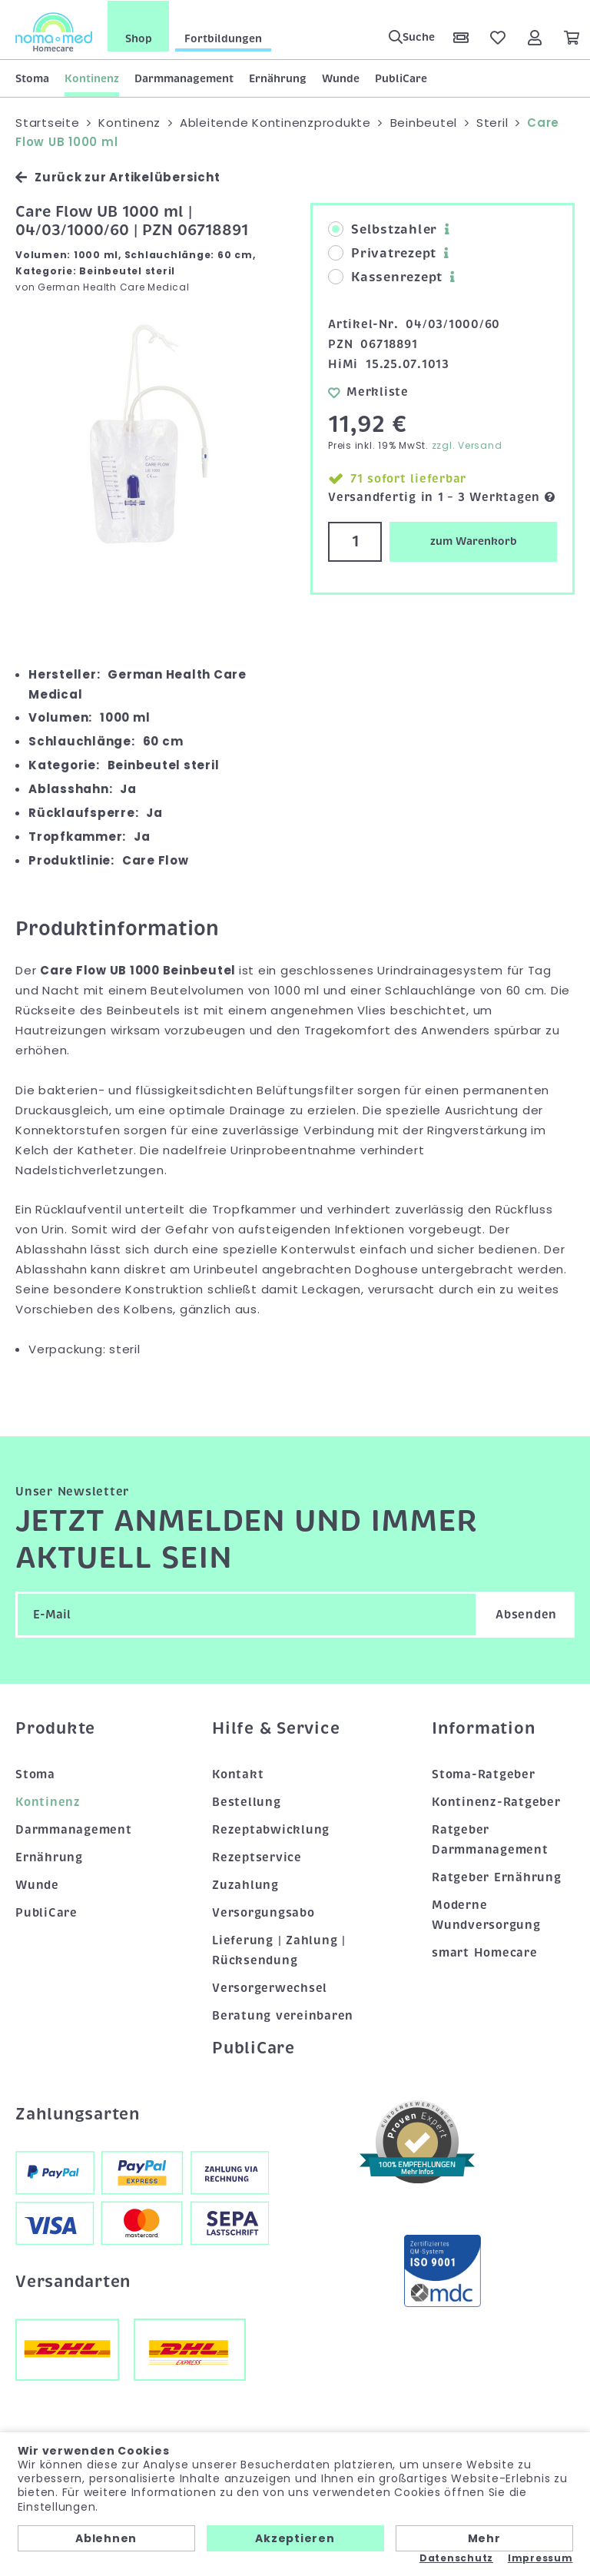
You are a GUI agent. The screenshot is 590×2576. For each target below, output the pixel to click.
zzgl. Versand (467, 444)
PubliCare (401, 78)
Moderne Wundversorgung (486, 1914)
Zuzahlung (245, 1884)
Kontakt (238, 1774)
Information (483, 1728)
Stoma (32, 78)
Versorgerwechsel (269, 1987)
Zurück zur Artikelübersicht (117, 177)
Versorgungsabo (263, 1912)
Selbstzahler (382, 229)
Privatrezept (382, 253)
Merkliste (368, 391)
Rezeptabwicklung (271, 1830)
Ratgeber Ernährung (497, 1877)
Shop (138, 38)
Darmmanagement (184, 78)
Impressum (540, 2558)
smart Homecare (485, 1952)
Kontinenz (92, 78)
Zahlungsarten (77, 2113)
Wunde (341, 78)
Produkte (55, 1728)
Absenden (526, 1614)
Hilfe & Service (276, 1728)
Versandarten (73, 2281)
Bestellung (246, 1802)
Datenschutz (456, 2558)
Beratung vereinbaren (282, 2015)
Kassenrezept (385, 277)
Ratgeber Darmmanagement (490, 1840)
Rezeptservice (257, 1857)
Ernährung (278, 78)
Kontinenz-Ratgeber (496, 1802)
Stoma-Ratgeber (483, 1774)
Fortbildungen (223, 38)
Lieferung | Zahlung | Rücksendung (279, 1950)
